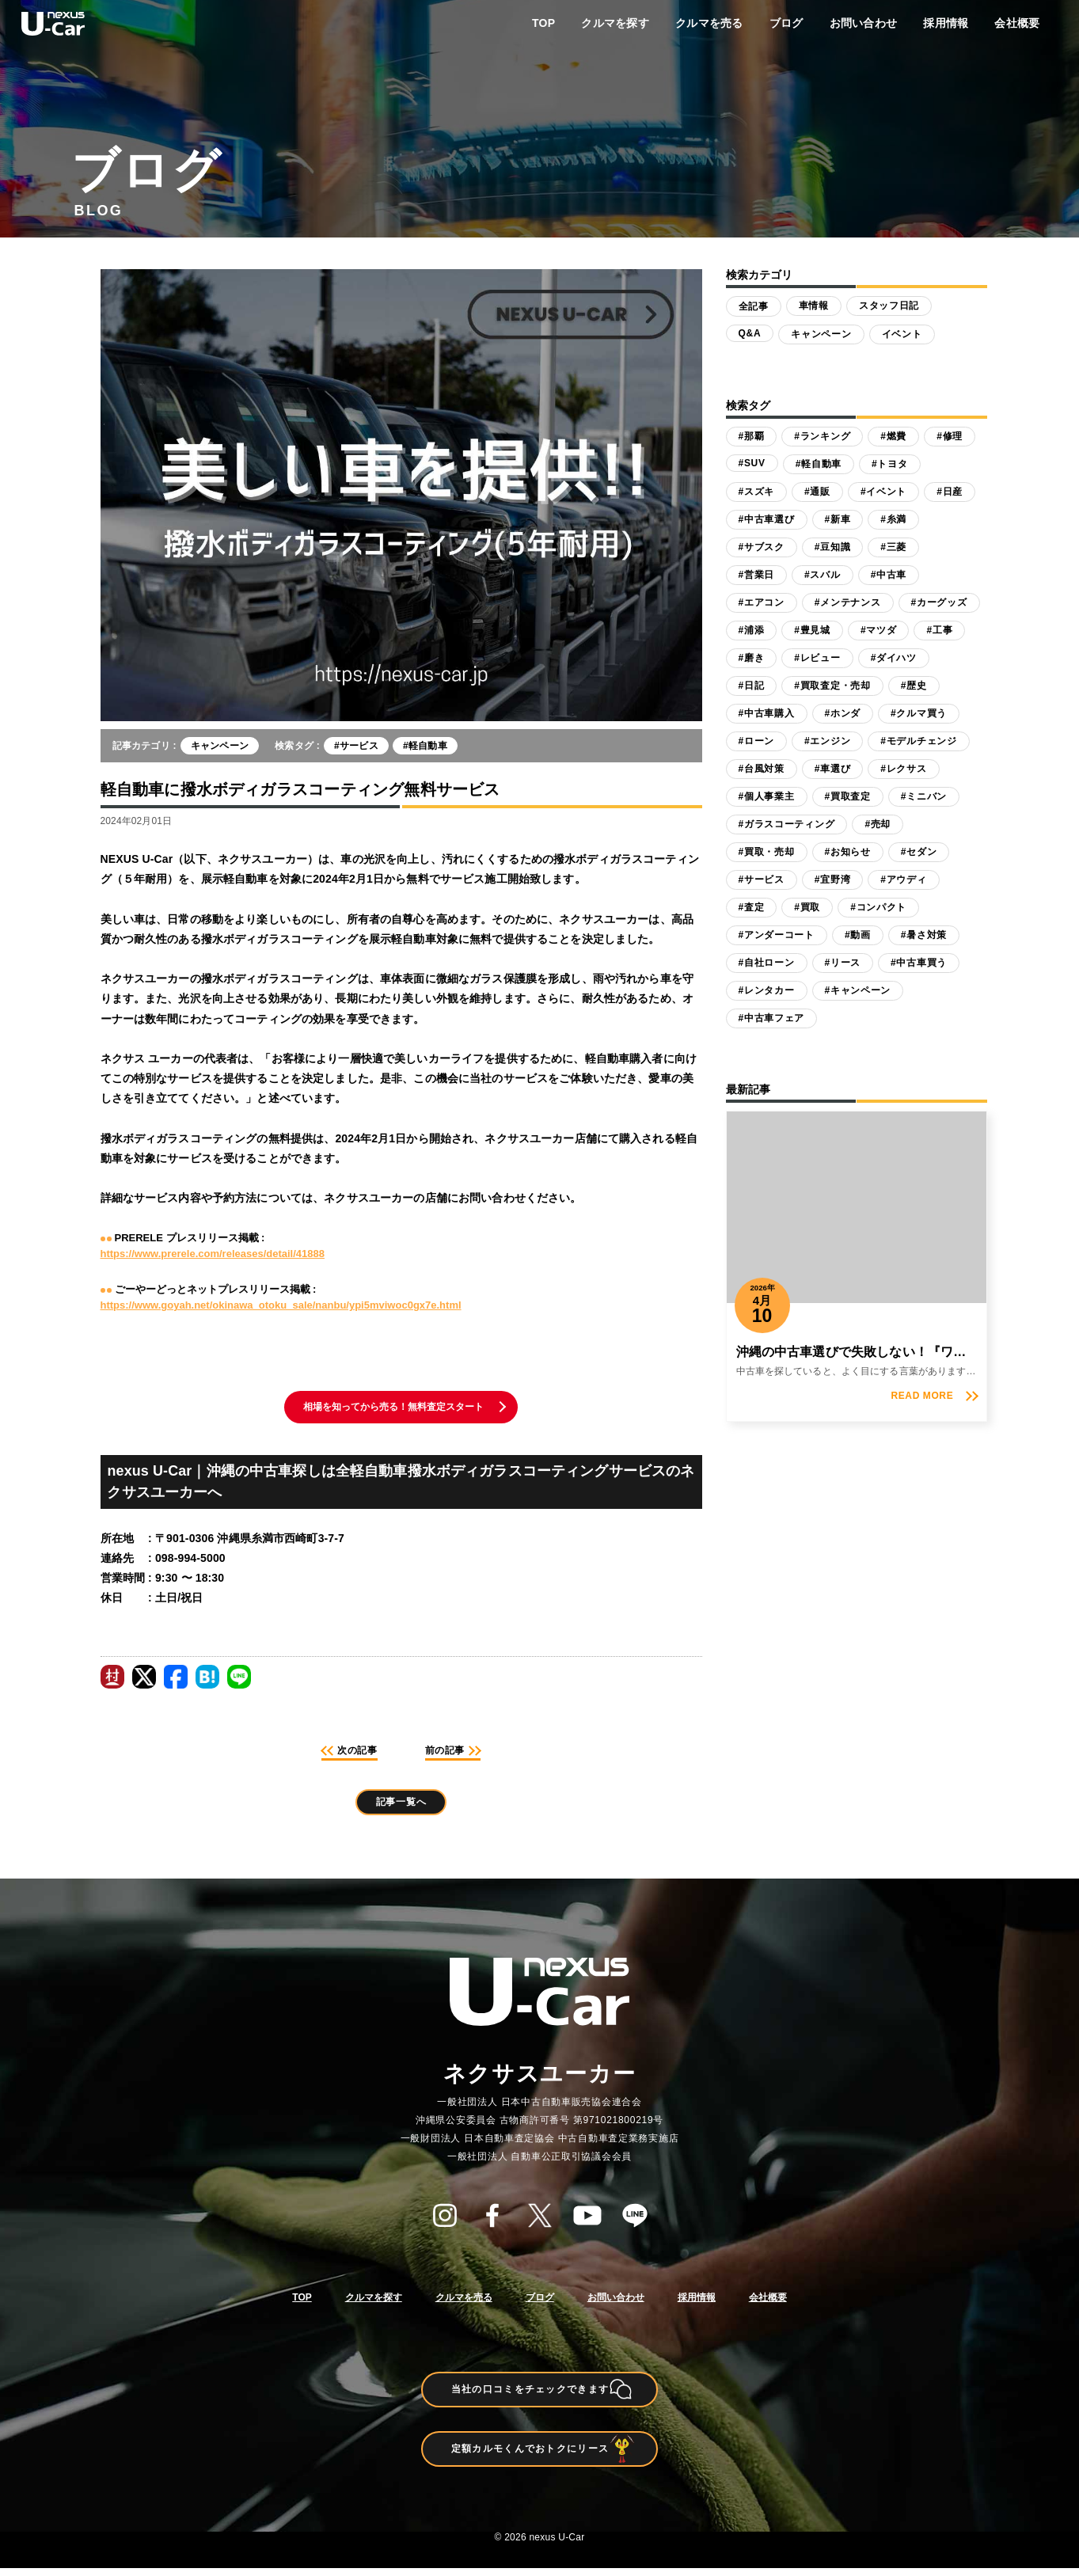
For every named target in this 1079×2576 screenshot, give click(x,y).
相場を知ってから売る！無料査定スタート (394, 1408)
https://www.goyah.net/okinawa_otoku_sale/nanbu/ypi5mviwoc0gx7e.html (281, 1305)
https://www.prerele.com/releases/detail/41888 (213, 1254)
